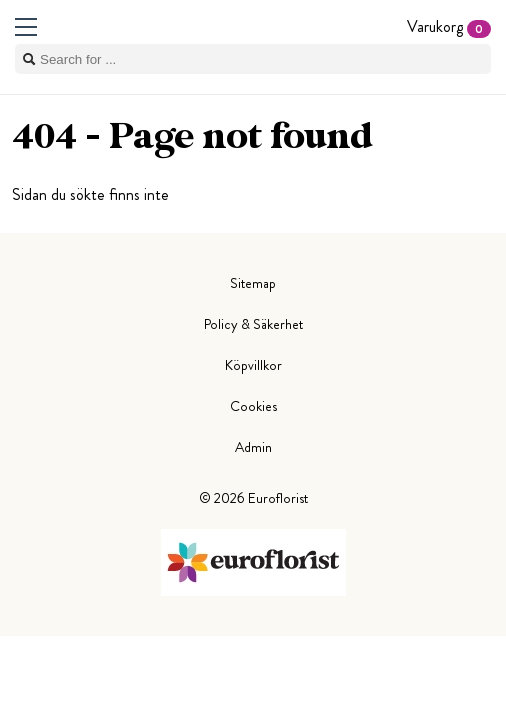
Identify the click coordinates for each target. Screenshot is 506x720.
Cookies (253, 406)
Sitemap (253, 283)
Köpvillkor (253, 365)
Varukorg (449, 26)
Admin (253, 447)
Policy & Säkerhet (253, 324)
